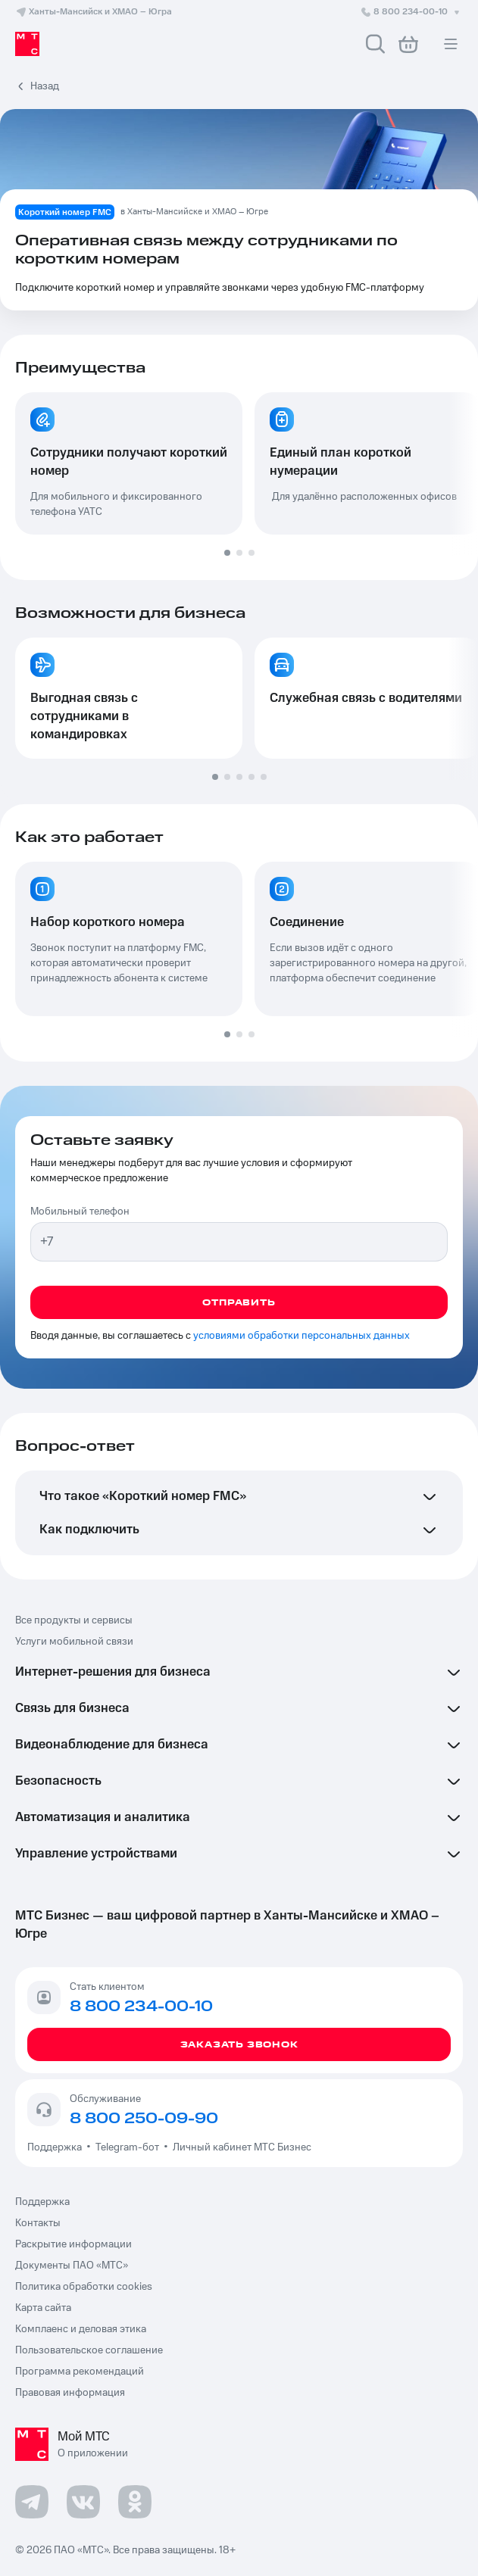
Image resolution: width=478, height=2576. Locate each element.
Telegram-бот (127, 2147)
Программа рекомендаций (79, 2371)
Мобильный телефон (80, 1211)
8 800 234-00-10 (411, 11)
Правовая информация (70, 2392)
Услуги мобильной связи (74, 1641)
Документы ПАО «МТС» (71, 2265)
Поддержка (56, 2147)
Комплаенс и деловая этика (80, 2329)
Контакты (38, 2223)
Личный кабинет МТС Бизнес (242, 2147)
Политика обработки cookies (83, 2286)
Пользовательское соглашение (89, 2350)
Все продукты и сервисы (74, 1620)
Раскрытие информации (73, 2244)
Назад (44, 86)
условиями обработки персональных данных (301, 1335)
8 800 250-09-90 (144, 2119)
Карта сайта (43, 2308)
